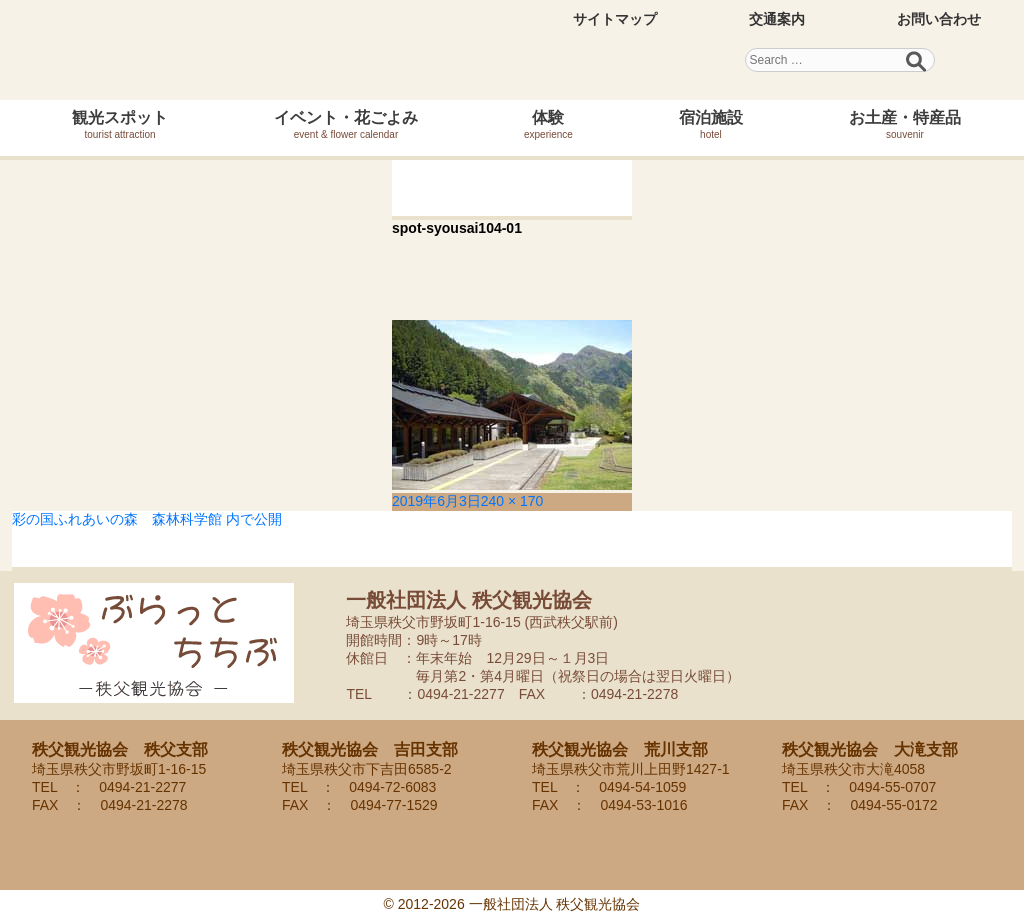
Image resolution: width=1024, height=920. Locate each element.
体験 (548, 124)
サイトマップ (615, 19)
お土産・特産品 (905, 124)
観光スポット (120, 124)
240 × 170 (512, 501)
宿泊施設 (711, 124)
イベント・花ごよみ (346, 124)
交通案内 (777, 19)
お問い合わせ (939, 19)
